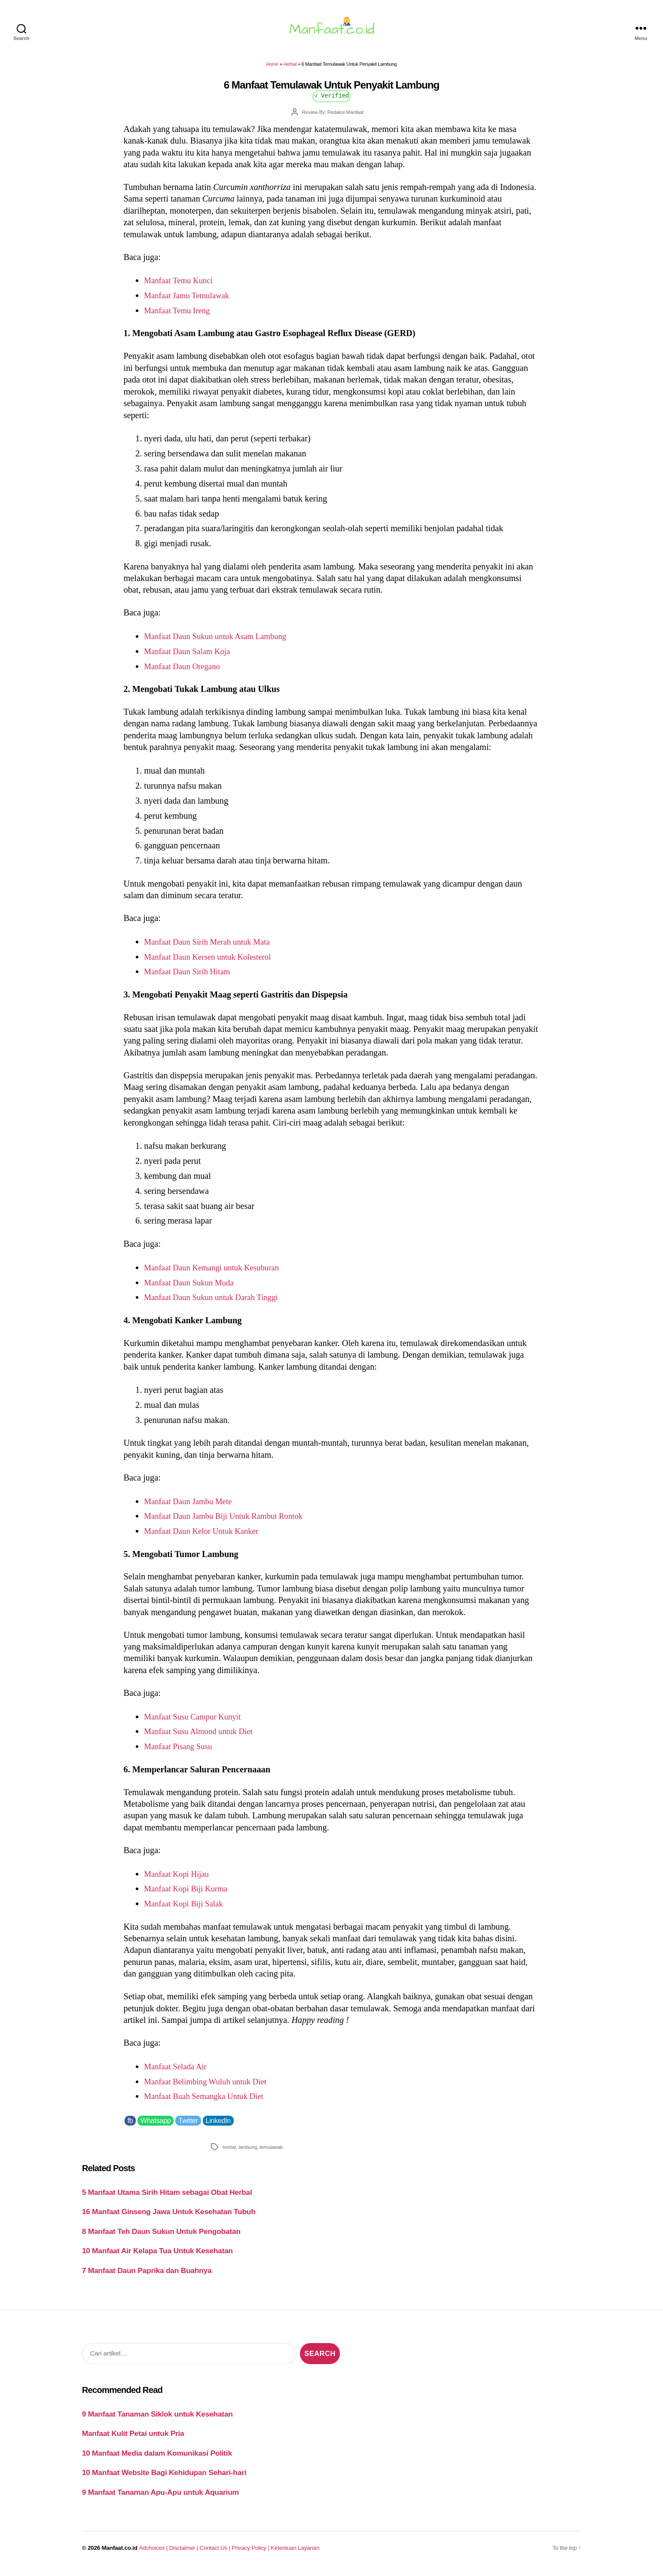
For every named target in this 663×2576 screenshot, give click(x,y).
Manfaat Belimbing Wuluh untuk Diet (210, 2086)
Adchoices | (154, 2553)
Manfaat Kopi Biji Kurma (189, 1893)
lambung (247, 2152)
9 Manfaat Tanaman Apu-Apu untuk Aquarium (160, 2497)
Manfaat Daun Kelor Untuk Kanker (206, 1536)
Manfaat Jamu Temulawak (190, 300)
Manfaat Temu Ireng (179, 315)
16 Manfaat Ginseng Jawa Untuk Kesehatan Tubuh (169, 2216)
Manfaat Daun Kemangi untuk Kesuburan (217, 1272)
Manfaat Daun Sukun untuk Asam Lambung (221, 641)
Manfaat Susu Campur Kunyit (196, 1721)
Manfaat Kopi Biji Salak (186, 1908)
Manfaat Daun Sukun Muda (192, 1287)
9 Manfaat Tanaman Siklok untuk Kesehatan (157, 2419)
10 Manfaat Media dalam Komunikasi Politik (157, 2458)
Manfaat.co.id (119, 2553)
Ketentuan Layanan (295, 2553)
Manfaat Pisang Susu (181, 1751)
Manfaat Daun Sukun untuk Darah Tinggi (216, 1302)
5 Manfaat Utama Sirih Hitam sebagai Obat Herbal (167, 2197)
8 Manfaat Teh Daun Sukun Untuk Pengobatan (161, 2236)
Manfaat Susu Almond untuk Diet (203, 1736)
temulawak (271, 2152)
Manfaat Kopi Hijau (179, 1878)
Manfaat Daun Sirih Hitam (190, 976)
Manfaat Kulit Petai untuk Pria (133, 2438)
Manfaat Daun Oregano (185, 671)
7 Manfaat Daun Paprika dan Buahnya (147, 2275)
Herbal (289, 69)
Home (272, 69)
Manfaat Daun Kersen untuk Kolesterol (212, 961)
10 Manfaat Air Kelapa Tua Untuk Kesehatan (157, 2256)
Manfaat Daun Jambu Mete (191, 1506)
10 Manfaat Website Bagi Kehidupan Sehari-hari (164, 2477)
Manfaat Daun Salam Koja (190, 656)
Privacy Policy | (251, 2553)
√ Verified (331, 100)
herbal (229, 2152)
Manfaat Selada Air (178, 2071)
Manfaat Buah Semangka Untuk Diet (208, 2101)
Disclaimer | (184, 2553)
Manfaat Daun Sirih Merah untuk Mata (212, 946)
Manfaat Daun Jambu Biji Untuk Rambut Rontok (230, 1521)
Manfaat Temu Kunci (181, 285)
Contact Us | (216, 2553)
